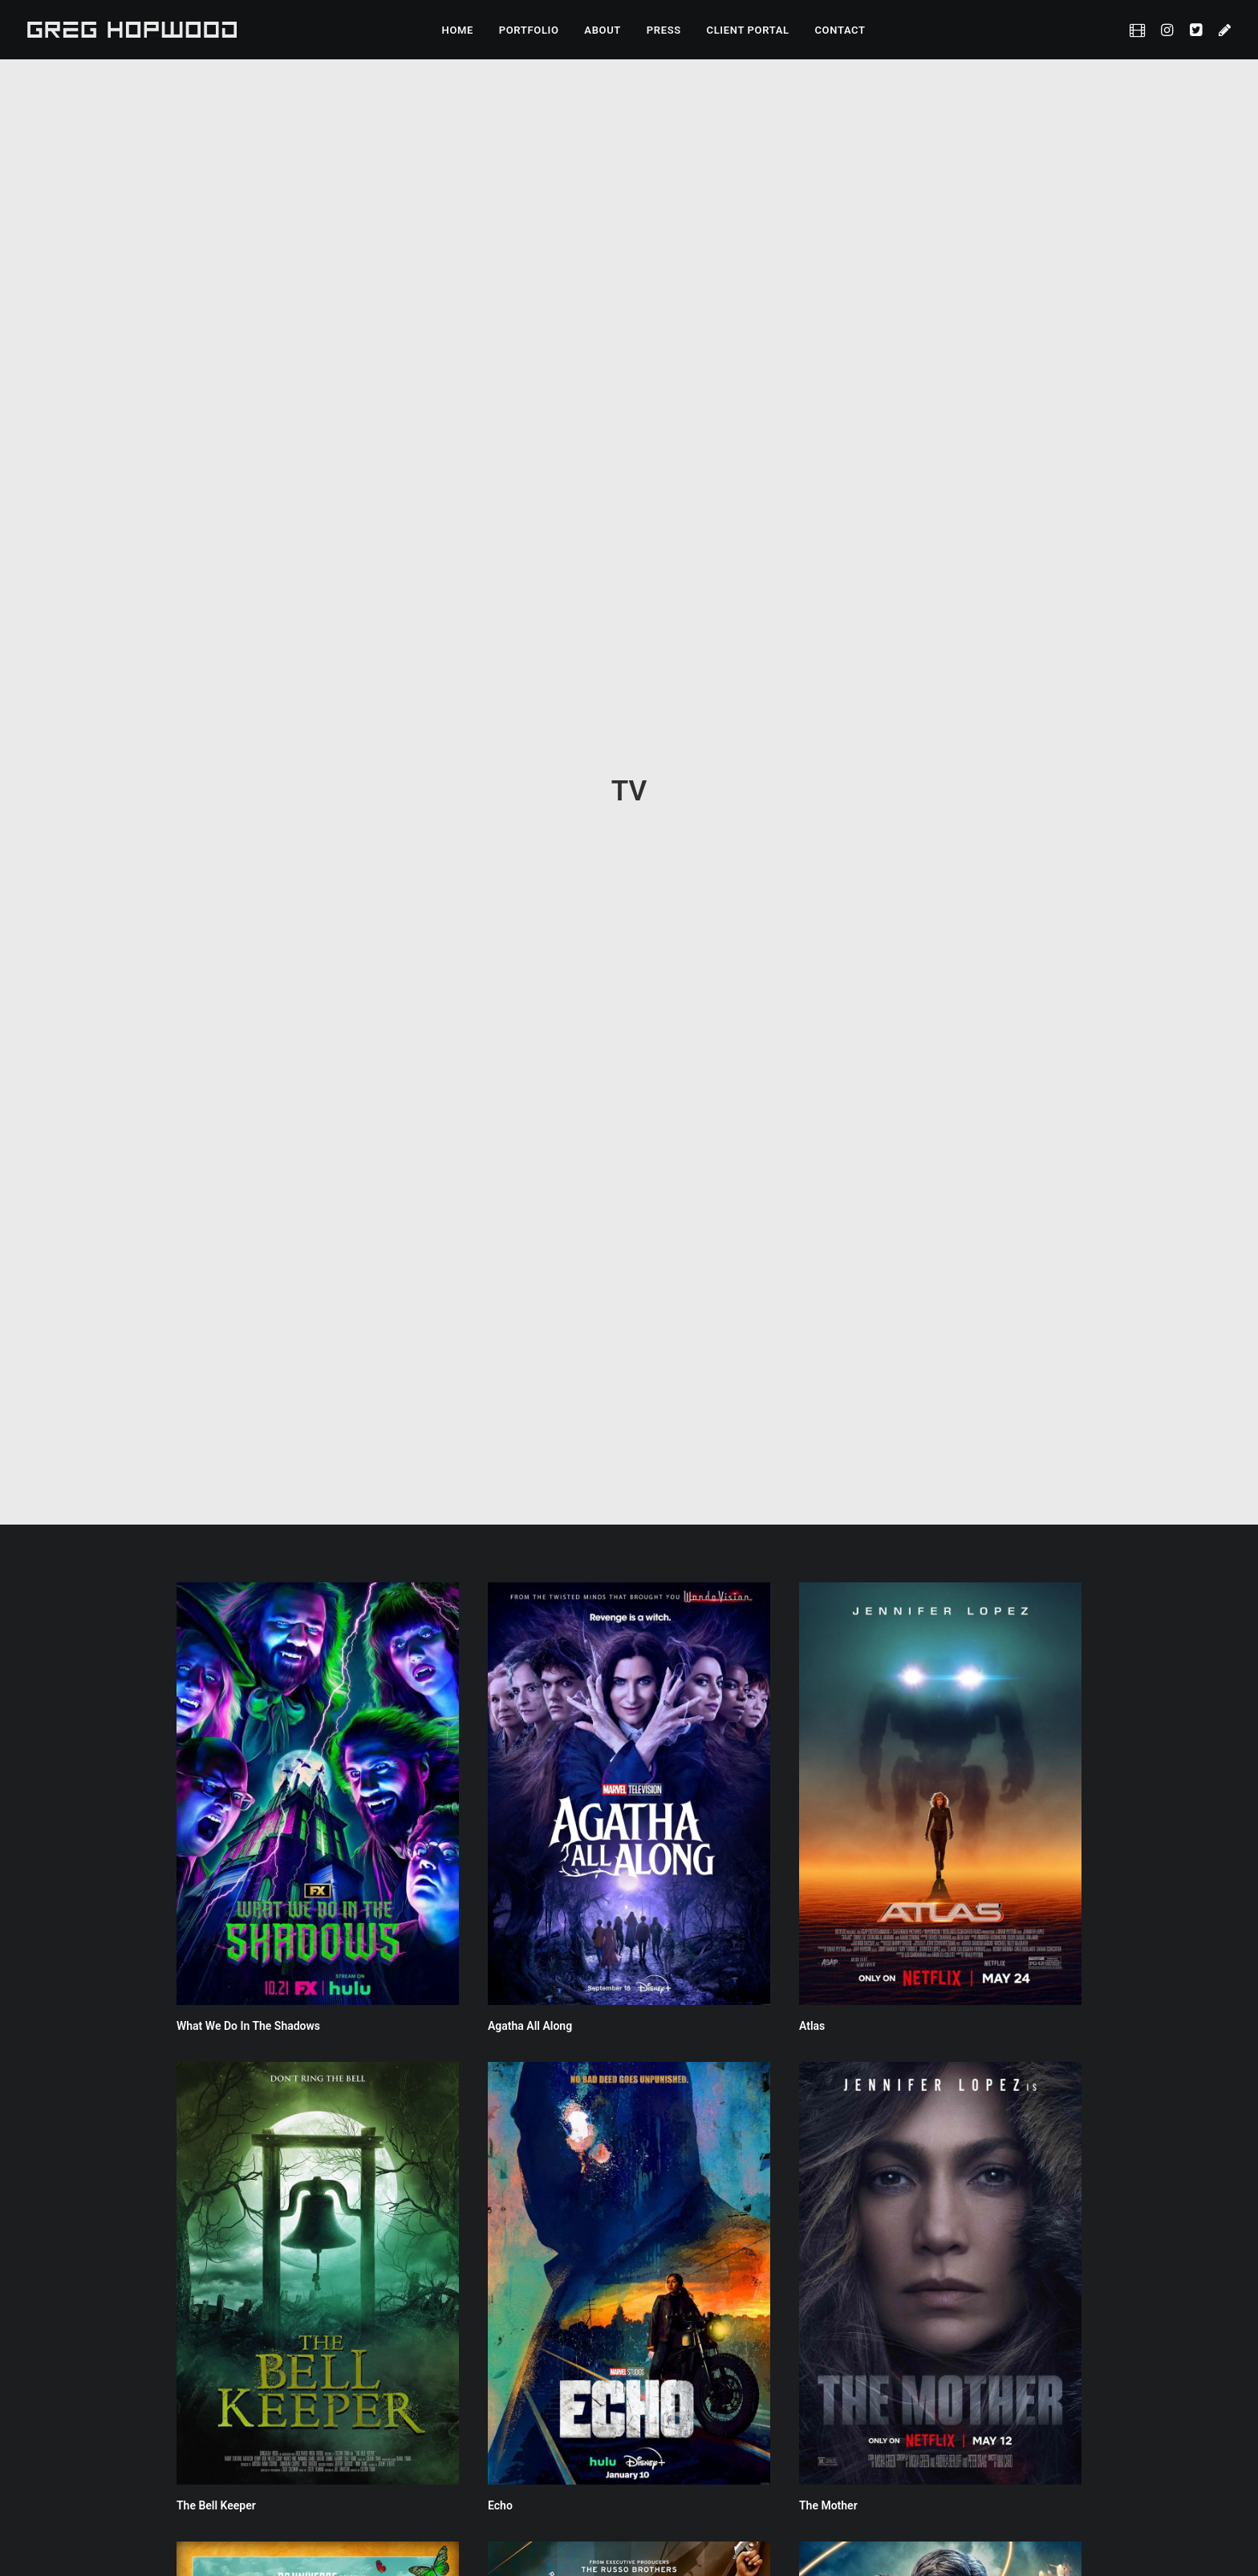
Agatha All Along (530, 856)
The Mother (828, 1336)
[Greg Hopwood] (132, 30)
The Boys (200, 2294)
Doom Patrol (208, 1815)
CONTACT (839, 30)
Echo (500, 1336)
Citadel (505, 1815)
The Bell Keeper (216, 1336)
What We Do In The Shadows (248, 856)
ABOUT (602, 30)
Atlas (812, 856)
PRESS (664, 30)
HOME (457, 30)
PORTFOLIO (529, 30)
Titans (814, 1815)
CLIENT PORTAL (748, 30)
